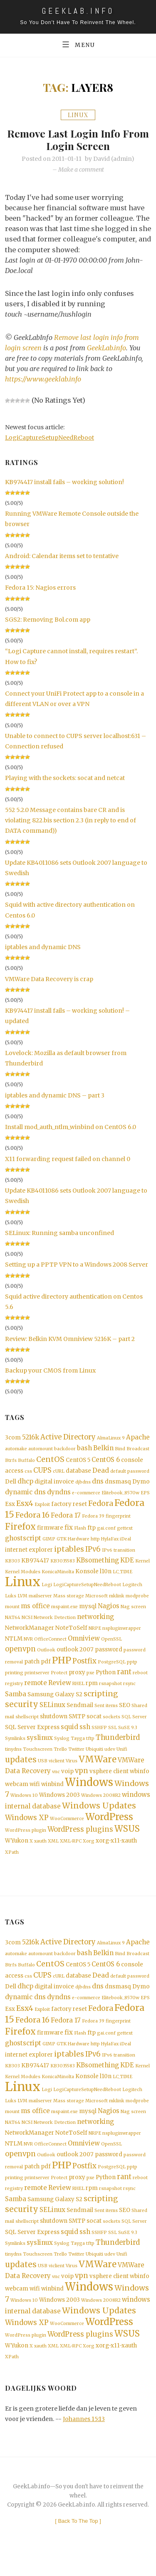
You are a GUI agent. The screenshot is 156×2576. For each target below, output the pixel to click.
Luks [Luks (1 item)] (10, 1600)
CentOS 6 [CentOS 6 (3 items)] (106, 1461)
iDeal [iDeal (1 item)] (125, 1542)
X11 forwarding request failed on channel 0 (67, 1159)
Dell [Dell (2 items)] (10, 1483)
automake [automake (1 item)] (16, 1450)
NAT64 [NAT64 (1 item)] (12, 1623)
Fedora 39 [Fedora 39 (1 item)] (93, 1519)
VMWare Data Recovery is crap (49, 979)
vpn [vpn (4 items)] (81, 1780)
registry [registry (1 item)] (14, 1691)
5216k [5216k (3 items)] (30, 1438)
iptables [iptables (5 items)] (69, 1552)
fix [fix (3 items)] (68, 1531)
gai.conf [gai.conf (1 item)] (106, 1531)
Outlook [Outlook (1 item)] (46, 1656)
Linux (78, 115)
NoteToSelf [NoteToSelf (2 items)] (71, 1633)
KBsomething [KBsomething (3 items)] (97, 1564)
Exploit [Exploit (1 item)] (42, 1507)
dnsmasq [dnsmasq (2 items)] (118, 1483)
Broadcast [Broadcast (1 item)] (137, 1450)
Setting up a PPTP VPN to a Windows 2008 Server (76, 1265)
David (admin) (113, 159)
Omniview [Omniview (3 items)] (84, 1644)
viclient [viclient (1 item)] (56, 1770)
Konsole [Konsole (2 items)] (87, 1575)
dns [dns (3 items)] (98, 1483)
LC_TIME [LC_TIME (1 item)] (122, 1576)
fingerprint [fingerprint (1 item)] (118, 1519)
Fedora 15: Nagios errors (40, 588)
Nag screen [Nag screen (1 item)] (133, 1611)
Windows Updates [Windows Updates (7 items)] (99, 1815)
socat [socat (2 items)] (94, 1724)
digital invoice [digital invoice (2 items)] (54, 1483)
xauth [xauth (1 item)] (40, 1850)
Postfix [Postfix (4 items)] (84, 1667)
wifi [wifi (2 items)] (35, 1793)
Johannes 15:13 (84, 2437)
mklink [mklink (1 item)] (116, 1600)
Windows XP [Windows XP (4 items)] (27, 1827)
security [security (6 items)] (21, 1712)
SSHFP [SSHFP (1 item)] (99, 1736)
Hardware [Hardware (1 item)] (78, 1542)
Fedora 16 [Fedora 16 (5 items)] (32, 1518)
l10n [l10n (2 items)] (105, 1575)
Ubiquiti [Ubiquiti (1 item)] (94, 1758)
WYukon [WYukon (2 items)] (16, 1850)
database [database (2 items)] (78, 1472)
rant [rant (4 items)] (124, 1679)
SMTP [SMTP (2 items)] (77, 1724)
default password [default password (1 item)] (129, 1473)
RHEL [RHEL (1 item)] (78, 1691)
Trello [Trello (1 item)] (60, 1758)
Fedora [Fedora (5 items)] (100, 1506)
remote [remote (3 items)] (35, 1690)
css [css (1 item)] (28, 1473)
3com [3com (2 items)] (13, 1438)
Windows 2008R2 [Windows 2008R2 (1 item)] (101, 1805)
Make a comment (81, 170)
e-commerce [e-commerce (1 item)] (86, 1495)
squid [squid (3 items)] (69, 1735)
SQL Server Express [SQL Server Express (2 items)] (32, 1735)
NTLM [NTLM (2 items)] (13, 1644)
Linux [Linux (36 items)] (22, 1586)
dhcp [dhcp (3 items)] (25, 1483)
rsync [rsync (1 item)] (129, 1691)
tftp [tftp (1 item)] (90, 1747)
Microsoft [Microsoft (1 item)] (96, 1600)
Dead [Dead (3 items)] (100, 1472)
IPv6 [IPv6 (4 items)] (93, 1553)
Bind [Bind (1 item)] (120, 1450)
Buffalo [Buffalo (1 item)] (26, 1461)
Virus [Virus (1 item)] (71, 1770)
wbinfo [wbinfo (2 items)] (139, 1780)
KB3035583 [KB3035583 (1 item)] (62, 1565)
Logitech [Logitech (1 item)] (132, 1589)
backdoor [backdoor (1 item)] (65, 1450)
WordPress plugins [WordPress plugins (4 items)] (80, 1839)
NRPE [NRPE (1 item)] (95, 1633)
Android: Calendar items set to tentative (62, 556)
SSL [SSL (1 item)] (112, 1736)
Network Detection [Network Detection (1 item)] (55, 1623)
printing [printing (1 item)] (14, 1680)
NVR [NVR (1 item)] (28, 1645)
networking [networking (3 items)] (95, 1622)
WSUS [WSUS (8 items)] (127, 1838)
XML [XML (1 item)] (53, 1850)
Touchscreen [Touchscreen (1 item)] (37, 1758)
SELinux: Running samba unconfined (59, 1233)
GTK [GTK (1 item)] (62, 1542)
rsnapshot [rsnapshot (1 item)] (110, 1691)
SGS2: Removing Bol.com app (47, 620)
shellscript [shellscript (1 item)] (27, 1724)
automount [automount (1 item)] (40, 1450)
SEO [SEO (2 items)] (124, 1713)
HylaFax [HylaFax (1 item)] (110, 1542)
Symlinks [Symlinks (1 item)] (15, 1747)
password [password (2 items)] (108, 1655)
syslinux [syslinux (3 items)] (40, 1746)
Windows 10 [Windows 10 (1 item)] (24, 1805)
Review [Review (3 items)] (59, 1690)
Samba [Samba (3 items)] (15, 1701)
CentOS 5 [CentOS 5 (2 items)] (78, 1461)
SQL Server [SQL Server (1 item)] (134, 1724)
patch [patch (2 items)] (32, 1668)
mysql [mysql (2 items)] (88, 1611)
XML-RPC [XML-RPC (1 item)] (71, 1850)
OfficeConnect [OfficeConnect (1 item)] (50, 1645)
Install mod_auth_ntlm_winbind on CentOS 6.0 (70, 1127)
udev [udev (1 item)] (109, 1758)
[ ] (78, 2540)
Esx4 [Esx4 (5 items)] (24, 1506)
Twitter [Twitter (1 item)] (76, 1758)
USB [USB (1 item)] (42, 1770)
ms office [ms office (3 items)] (35, 1611)
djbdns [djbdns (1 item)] (83, 1484)
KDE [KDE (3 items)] (127, 1564)
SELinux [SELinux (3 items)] (52, 1713)
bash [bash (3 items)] (84, 1449)
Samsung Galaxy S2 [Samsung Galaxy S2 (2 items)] (54, 1701)
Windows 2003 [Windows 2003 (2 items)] (59, 1804)
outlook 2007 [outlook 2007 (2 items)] (75, 1655)
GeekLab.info (106, 348)
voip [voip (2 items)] (67, 1780)
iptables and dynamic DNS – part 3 (54, 1096)
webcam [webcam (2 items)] (16, 1793)
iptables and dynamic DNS (43, 947)
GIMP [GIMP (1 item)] (48, 1542)
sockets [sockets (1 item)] (111, 1724)
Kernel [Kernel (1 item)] (142, 1565)
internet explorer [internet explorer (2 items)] (29, 1553)
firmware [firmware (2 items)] (50, 1531)
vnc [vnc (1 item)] (56, 1781)
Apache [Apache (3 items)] (138, 1438)
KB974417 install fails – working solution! (64, 482)
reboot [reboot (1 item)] (140, 1680)
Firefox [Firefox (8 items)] (20, 1530)
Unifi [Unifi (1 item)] (121, 1758)
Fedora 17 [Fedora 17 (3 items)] (66, 1519)
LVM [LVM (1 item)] (22, 1600)
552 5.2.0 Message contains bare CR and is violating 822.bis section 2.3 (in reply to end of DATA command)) (70, 821)
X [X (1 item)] (31, 1850)
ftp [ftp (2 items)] (91, 1531)
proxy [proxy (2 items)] (77, 1679)
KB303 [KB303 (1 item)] (12, 1565)
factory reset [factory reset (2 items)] (69, 1507)
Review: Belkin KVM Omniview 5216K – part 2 (70, 1339)
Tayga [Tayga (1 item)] (78, 1747)
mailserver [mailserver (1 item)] (40, 1600)
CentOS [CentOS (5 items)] (50, 1460)
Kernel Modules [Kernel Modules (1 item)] (22, 1576)
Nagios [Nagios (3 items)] (108, 1611)
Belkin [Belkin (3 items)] (103, 1449)
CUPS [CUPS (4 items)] (42, 1472)
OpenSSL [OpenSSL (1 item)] (111, 1645)
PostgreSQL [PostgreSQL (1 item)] (112, 1668)
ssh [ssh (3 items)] (84, 1735)
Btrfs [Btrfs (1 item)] (11, 1461)
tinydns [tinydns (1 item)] (13, 1758)
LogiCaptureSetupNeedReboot (49, 438)
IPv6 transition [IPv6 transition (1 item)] (118, 1554)
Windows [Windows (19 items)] (89, 1792)
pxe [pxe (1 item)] (90, 1680)
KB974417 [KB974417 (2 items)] (35, 1564)
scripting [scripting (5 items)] (101, 1701)
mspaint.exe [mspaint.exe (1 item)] (64, 1611)
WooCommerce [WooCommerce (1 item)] (67, 1828)
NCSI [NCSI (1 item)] (27, 1623)
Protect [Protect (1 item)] (59, 1680)
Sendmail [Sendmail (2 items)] (80, 1713)
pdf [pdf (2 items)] (46, 1668)
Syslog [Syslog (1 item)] (61, 1747)
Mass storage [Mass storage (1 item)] (68, 1600)
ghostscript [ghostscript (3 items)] (23, 1542)
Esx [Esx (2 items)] (10, 1507)
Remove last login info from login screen (78, 139)
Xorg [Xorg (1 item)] (88, 1850)
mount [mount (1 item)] (12, 1611)
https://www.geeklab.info (43, 379)
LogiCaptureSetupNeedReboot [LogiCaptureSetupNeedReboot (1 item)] (87, 1589)
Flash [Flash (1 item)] (80, 1531)
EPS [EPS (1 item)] (145, 1495)
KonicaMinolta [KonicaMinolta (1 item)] (58, 1576)
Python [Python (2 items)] (106, 1679)
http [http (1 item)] (95, 1542)
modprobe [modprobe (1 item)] (137, 1600)
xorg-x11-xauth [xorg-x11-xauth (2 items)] (116, 1850)
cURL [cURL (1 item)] (58, 1473)
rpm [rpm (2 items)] (92, 1690)
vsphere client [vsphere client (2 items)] (109, 1780)
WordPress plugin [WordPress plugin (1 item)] (25, 1840)
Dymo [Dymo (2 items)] (141, 1483)
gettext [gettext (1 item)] (125, 1531)
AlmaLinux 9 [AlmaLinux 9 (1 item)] (111, 1439)
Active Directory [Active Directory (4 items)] (68, 1438)
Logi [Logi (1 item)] (47, 1589)
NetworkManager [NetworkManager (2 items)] (29, 1633)
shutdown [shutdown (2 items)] (53, 1724)
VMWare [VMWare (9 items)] (97, 1768)
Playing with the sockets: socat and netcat (65, 778)
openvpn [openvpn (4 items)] (20, 1655)
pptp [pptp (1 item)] (132, 1668)
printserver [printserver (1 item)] (37, 1680)
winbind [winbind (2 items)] (52, 1793)
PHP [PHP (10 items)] (61, 1667)
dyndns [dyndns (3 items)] (59, 1494)
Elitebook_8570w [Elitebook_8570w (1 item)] (120, 1495)
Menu (78, 44)
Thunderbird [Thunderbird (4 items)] (118, 1746)
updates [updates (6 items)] (21, 1769)
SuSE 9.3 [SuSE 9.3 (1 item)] (127, 1736)
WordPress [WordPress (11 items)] (109, 1826)
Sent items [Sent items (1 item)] (106, 1713)
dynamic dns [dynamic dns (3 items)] (25, 1494)
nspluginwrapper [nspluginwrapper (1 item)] (121, 1633)
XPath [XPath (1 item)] (12, 1862)
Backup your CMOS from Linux (50, 1371)
